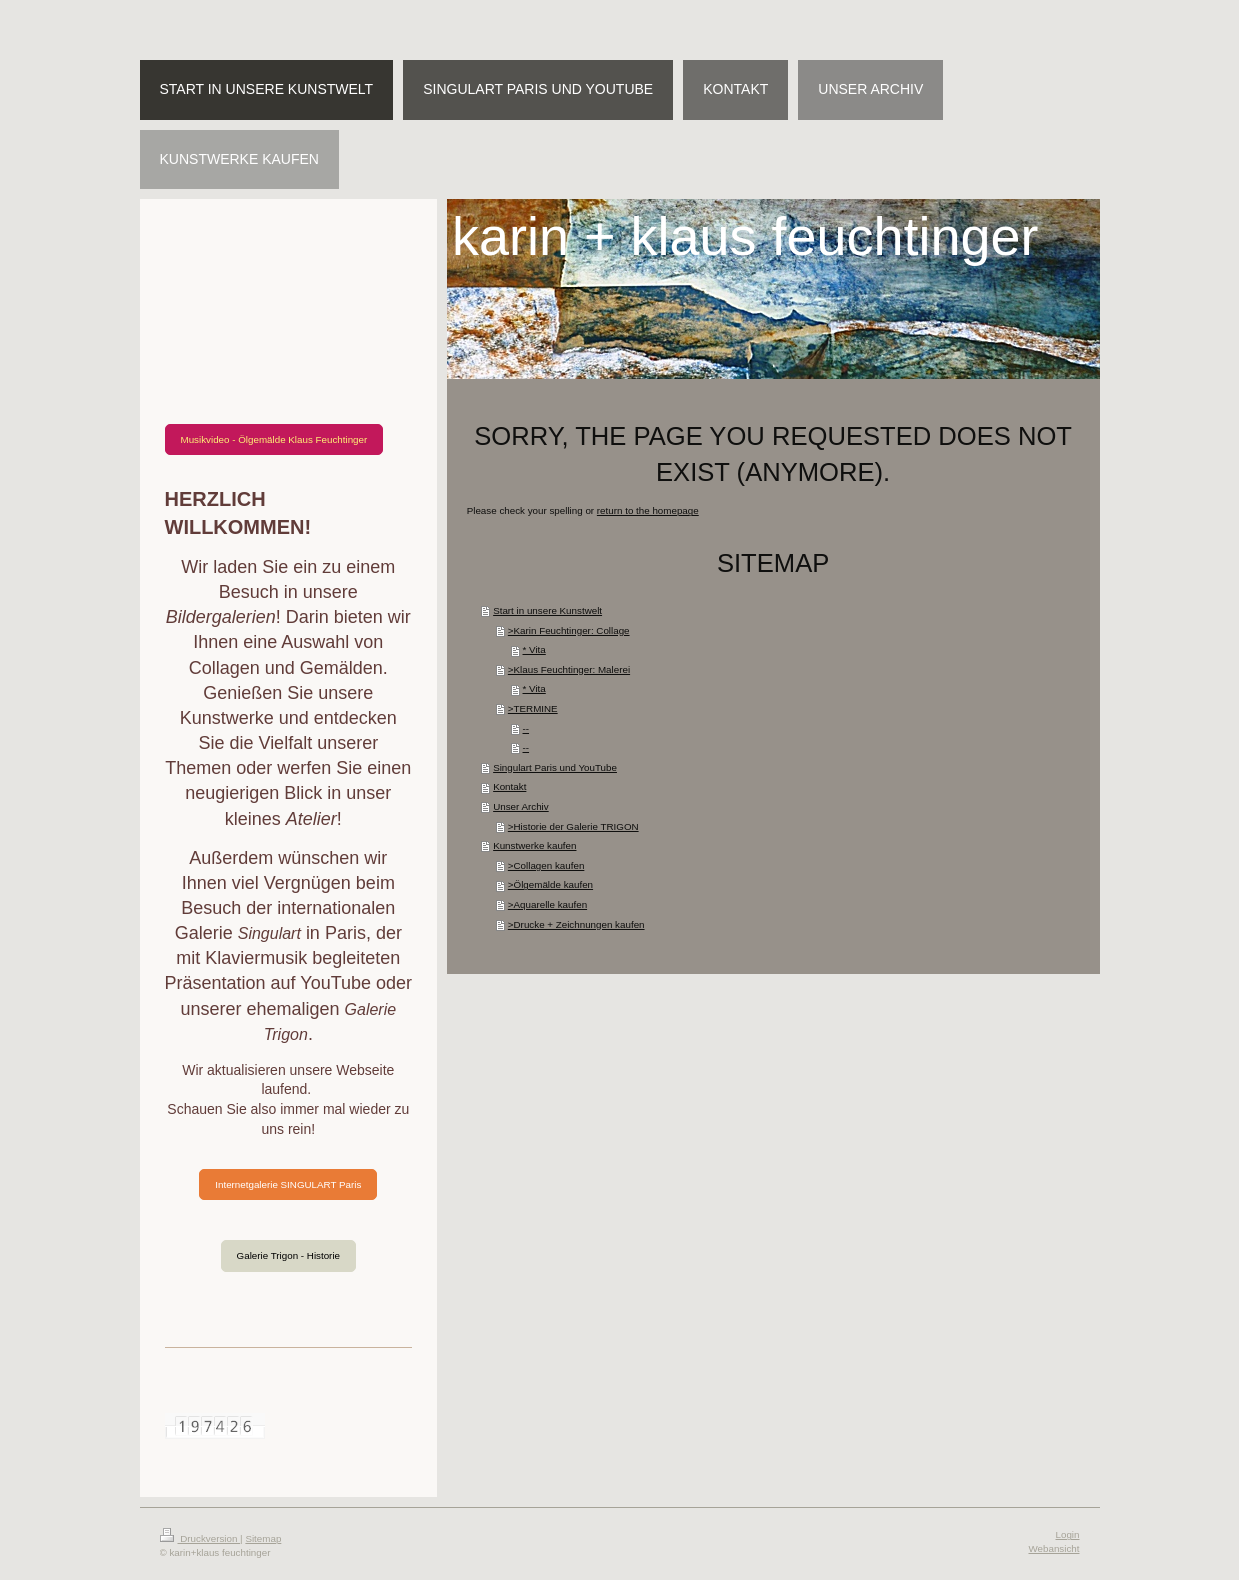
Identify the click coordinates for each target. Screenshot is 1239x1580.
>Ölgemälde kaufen (550, 884)
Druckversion (200, 1538)
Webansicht (1053, 1548)
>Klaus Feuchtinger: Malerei (569, 669)
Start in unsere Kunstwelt (547, 610)
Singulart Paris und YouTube (555, 767)
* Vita (534, 649)
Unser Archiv (521, 806)
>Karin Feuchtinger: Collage (569, 630)
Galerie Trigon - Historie (288, 1255)
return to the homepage (648, 510)
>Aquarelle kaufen (547, 904)
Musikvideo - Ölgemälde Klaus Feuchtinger (274, 439)
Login (1068, 1534)
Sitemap (263, 1538)
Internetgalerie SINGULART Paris (288, 1184)
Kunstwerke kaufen (534, 845)
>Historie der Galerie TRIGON (573, 826)
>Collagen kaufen (546, 865)
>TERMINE (533, 708)
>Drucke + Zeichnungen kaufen (576, 924)
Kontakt (509, 786)
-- (526, 728)
